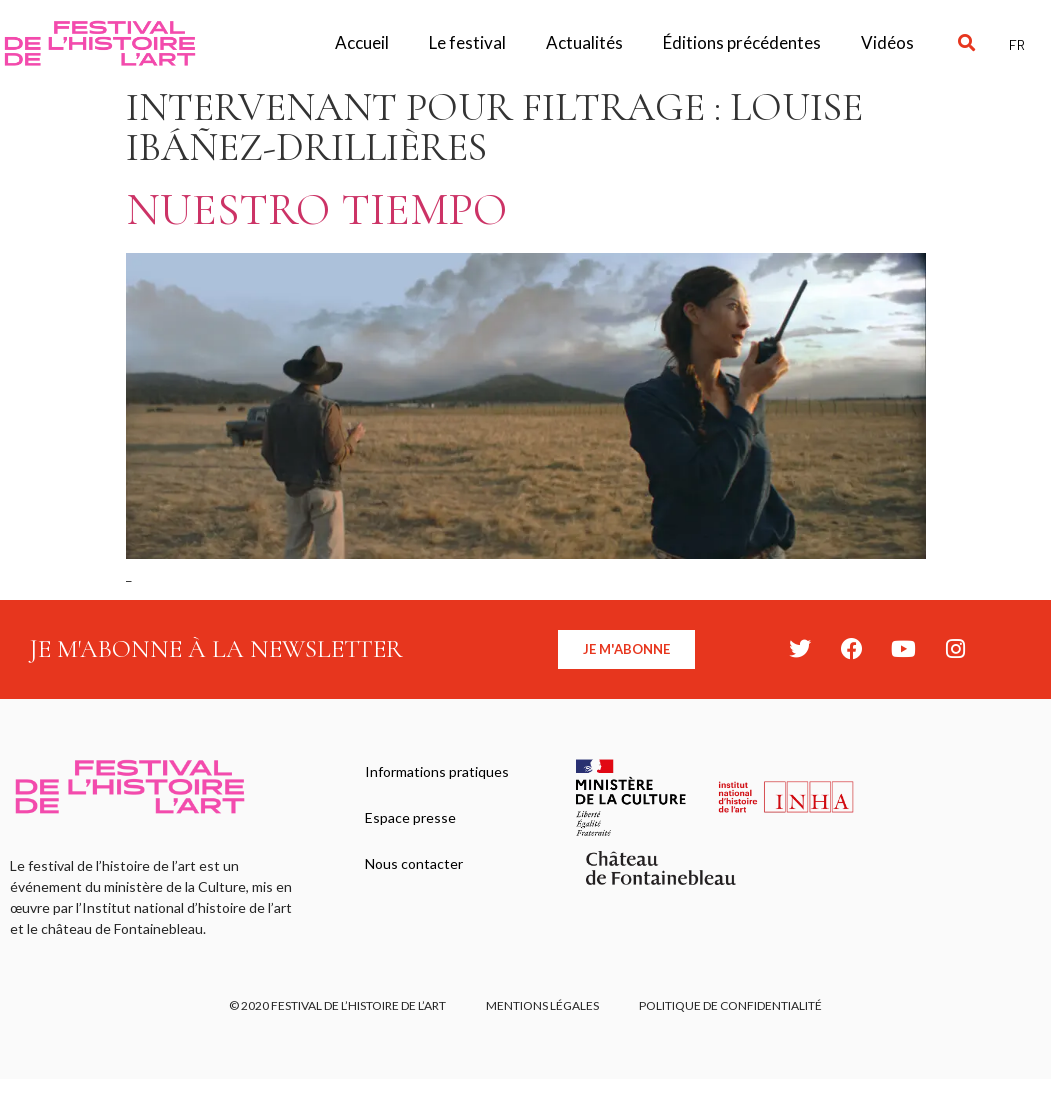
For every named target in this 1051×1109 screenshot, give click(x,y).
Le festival (467, 42)
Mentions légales (542, 1005)
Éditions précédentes (742, 42)
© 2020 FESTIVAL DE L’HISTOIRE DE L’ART (337, 1005)
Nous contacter (414, 863)
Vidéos (887, 42)
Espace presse (410, 817)
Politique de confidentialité (730, 1005)
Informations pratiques (437, 771)
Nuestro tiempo (316, 209)
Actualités (584, 42)
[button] (967, 43)
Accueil (362, 42)
